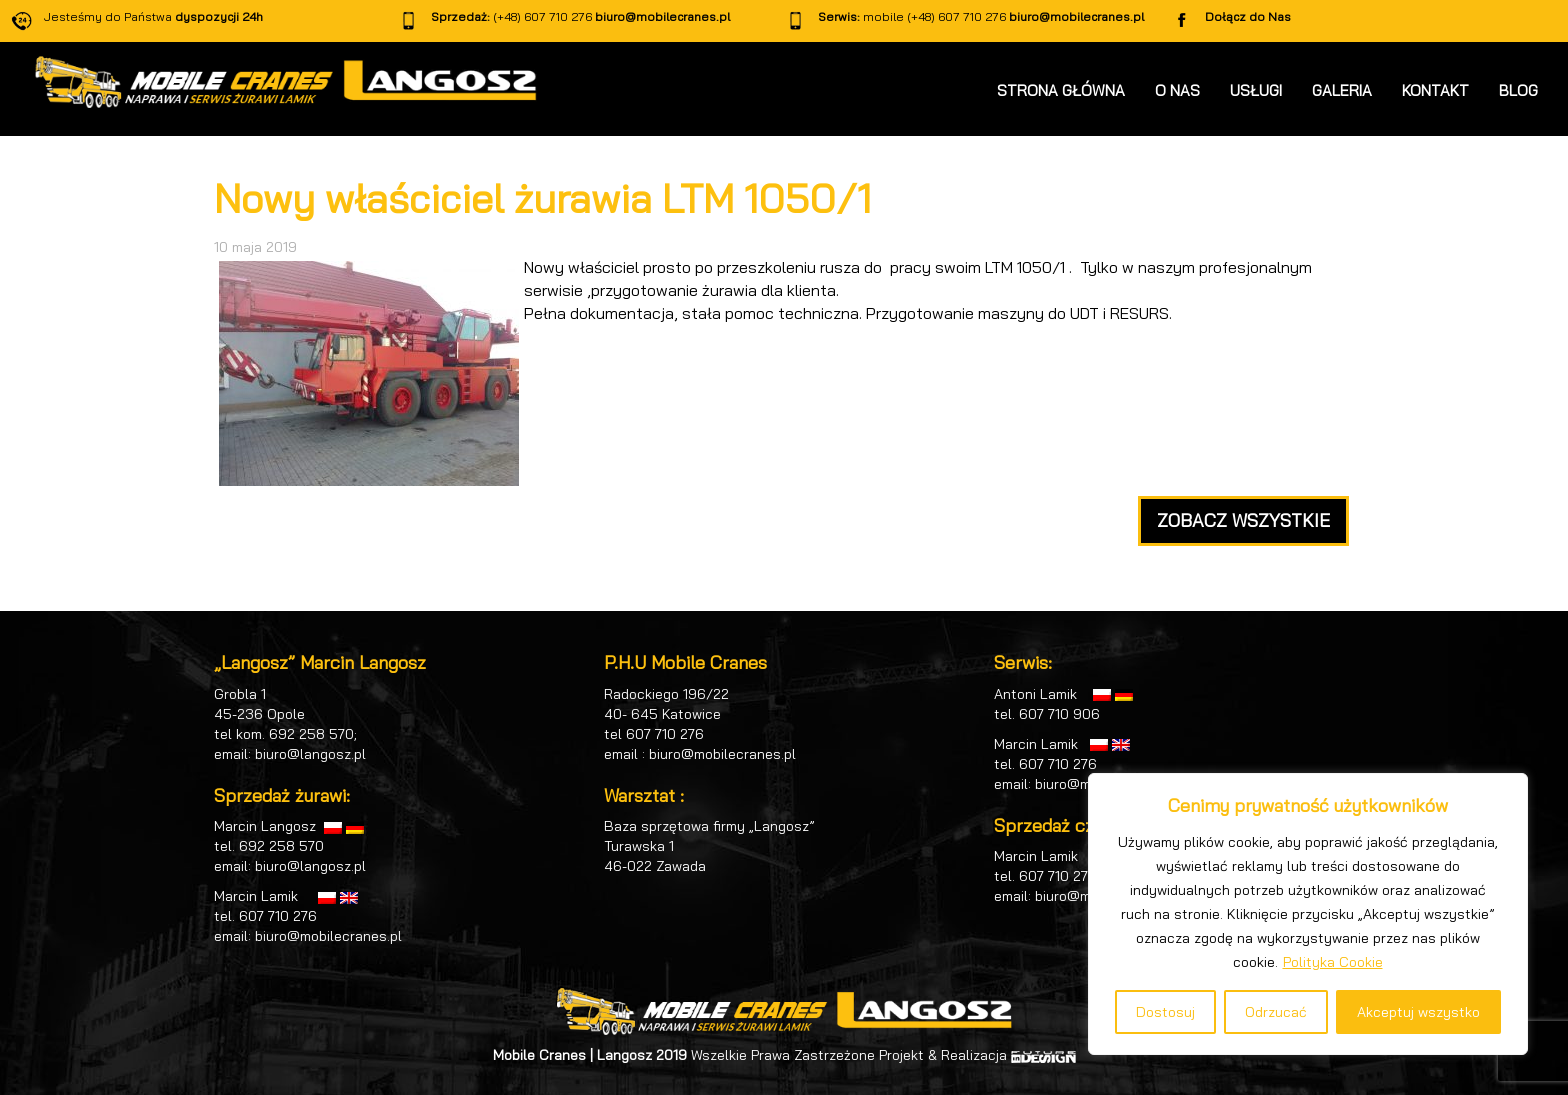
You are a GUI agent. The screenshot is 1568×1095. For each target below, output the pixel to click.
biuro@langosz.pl (310, 754)
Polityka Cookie (1333, 962)
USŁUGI (1256, 90)
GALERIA (1342, 90)
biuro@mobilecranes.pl (662, 16)
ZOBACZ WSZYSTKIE (1243, 520)
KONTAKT (1435, 90)
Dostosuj (1165, 1012)
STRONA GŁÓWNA (1061, 90)
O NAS (1177, 90)
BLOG (1518, 90)
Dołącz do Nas (1248, 16)
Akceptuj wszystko (1418, 1012)
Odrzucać (1276, 1012)
